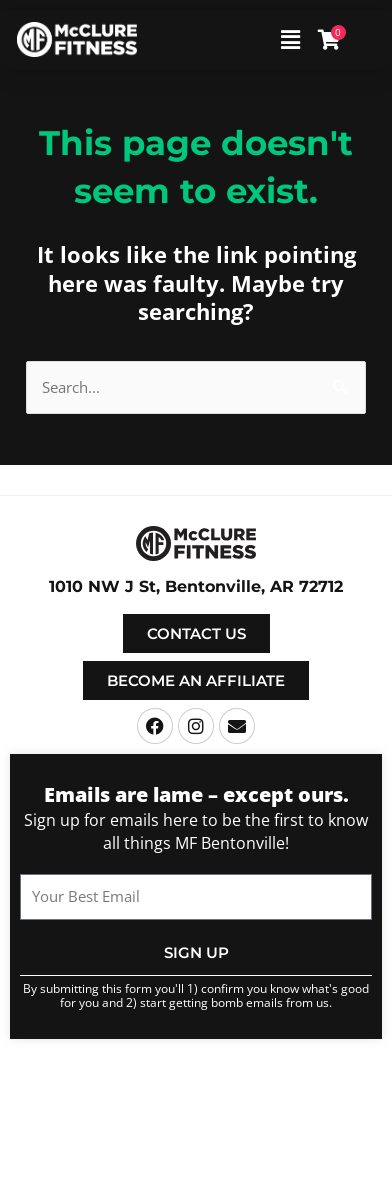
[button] (258, 39)
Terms (345, 1086)
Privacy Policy (196, 1100)
